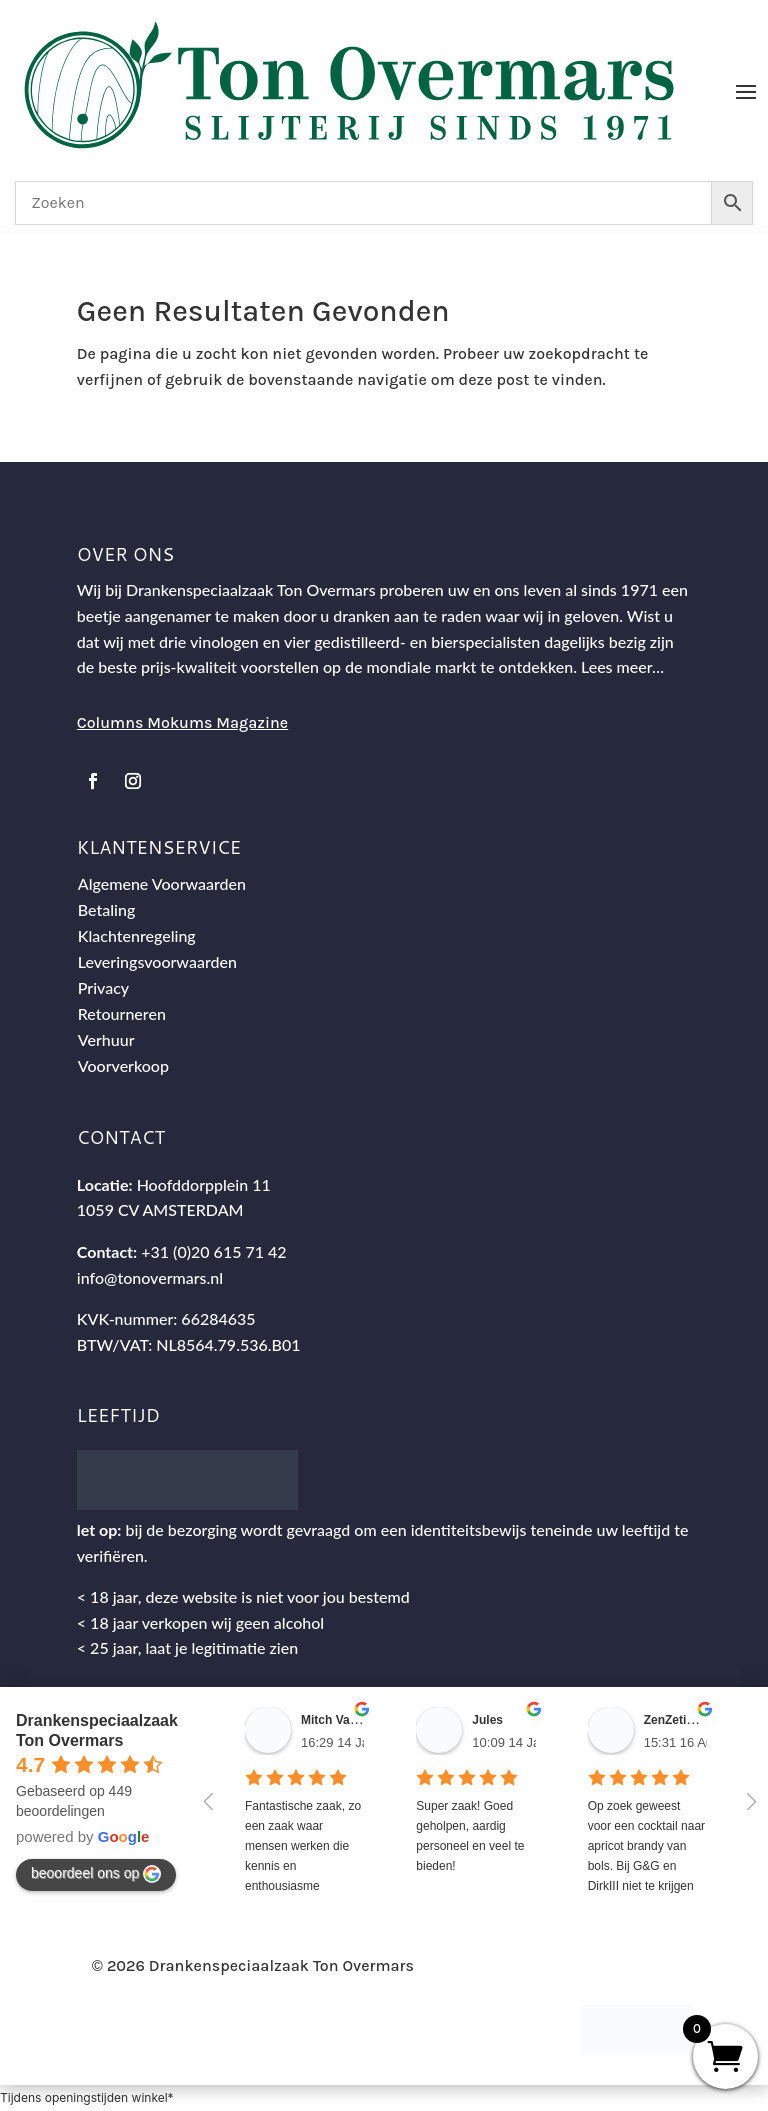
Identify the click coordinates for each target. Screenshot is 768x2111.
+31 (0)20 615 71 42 (213, 1251)
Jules (487, 1720)
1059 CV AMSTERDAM (160, 1209)
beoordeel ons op (96, 1874)
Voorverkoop (123, 1065)
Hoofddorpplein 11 (204, 1184)
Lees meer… (622, 666)
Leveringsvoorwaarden (157, 961)
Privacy (103, 987)
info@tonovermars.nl (150, 1277)
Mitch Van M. (337, 1720)
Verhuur (106, 1039)
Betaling (107, 909)
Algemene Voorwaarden (162, 883)
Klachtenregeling (137, 935)
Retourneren (122, 1013)
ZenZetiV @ (677, 1720)
